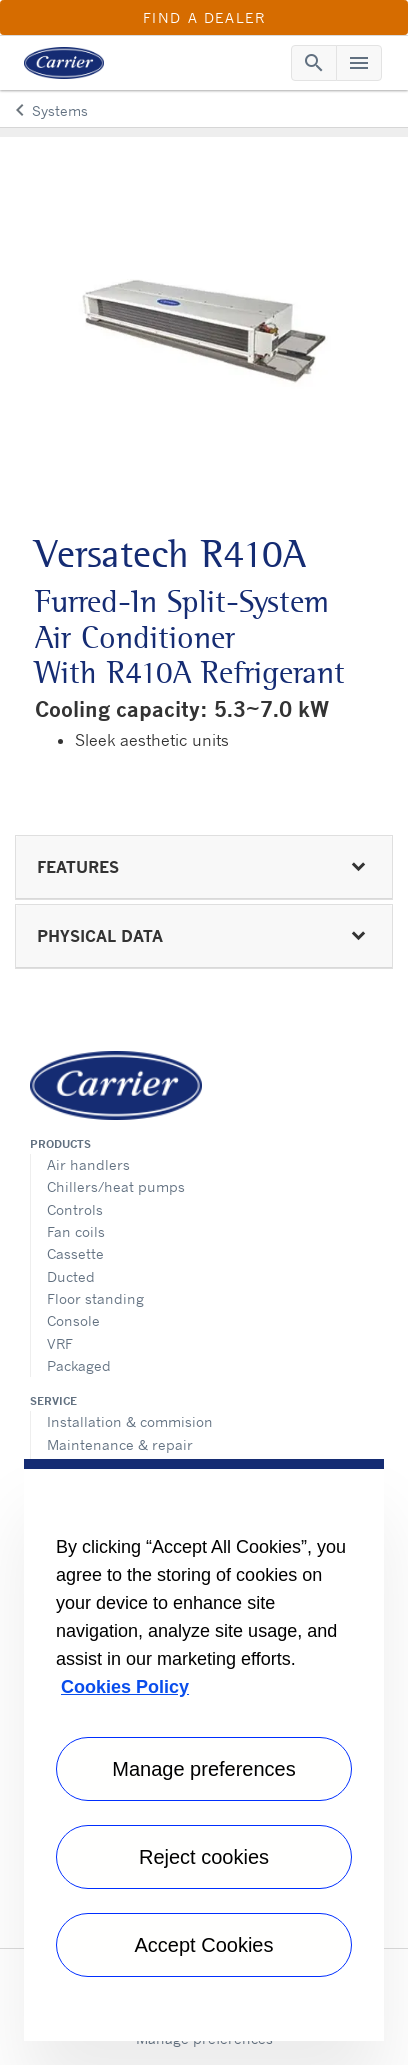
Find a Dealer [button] (204, 17)
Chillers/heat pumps (116, 1186)
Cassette (75, 1253)
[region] (204, 1750)
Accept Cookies (204, 1945)
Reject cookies (204, 1857)
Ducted (71, 1276)
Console (73, 1320)
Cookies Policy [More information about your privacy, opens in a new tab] (125, 1687)
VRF (60, 1343)
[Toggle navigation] (314, 63)
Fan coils (76, 1231)
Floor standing (95, 1298)
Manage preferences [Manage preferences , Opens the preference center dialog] (203, 1769)
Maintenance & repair (120, 1444)
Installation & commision (130, 1421)
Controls (75, 1209)
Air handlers (88, 1164)
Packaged (79, 1365)
